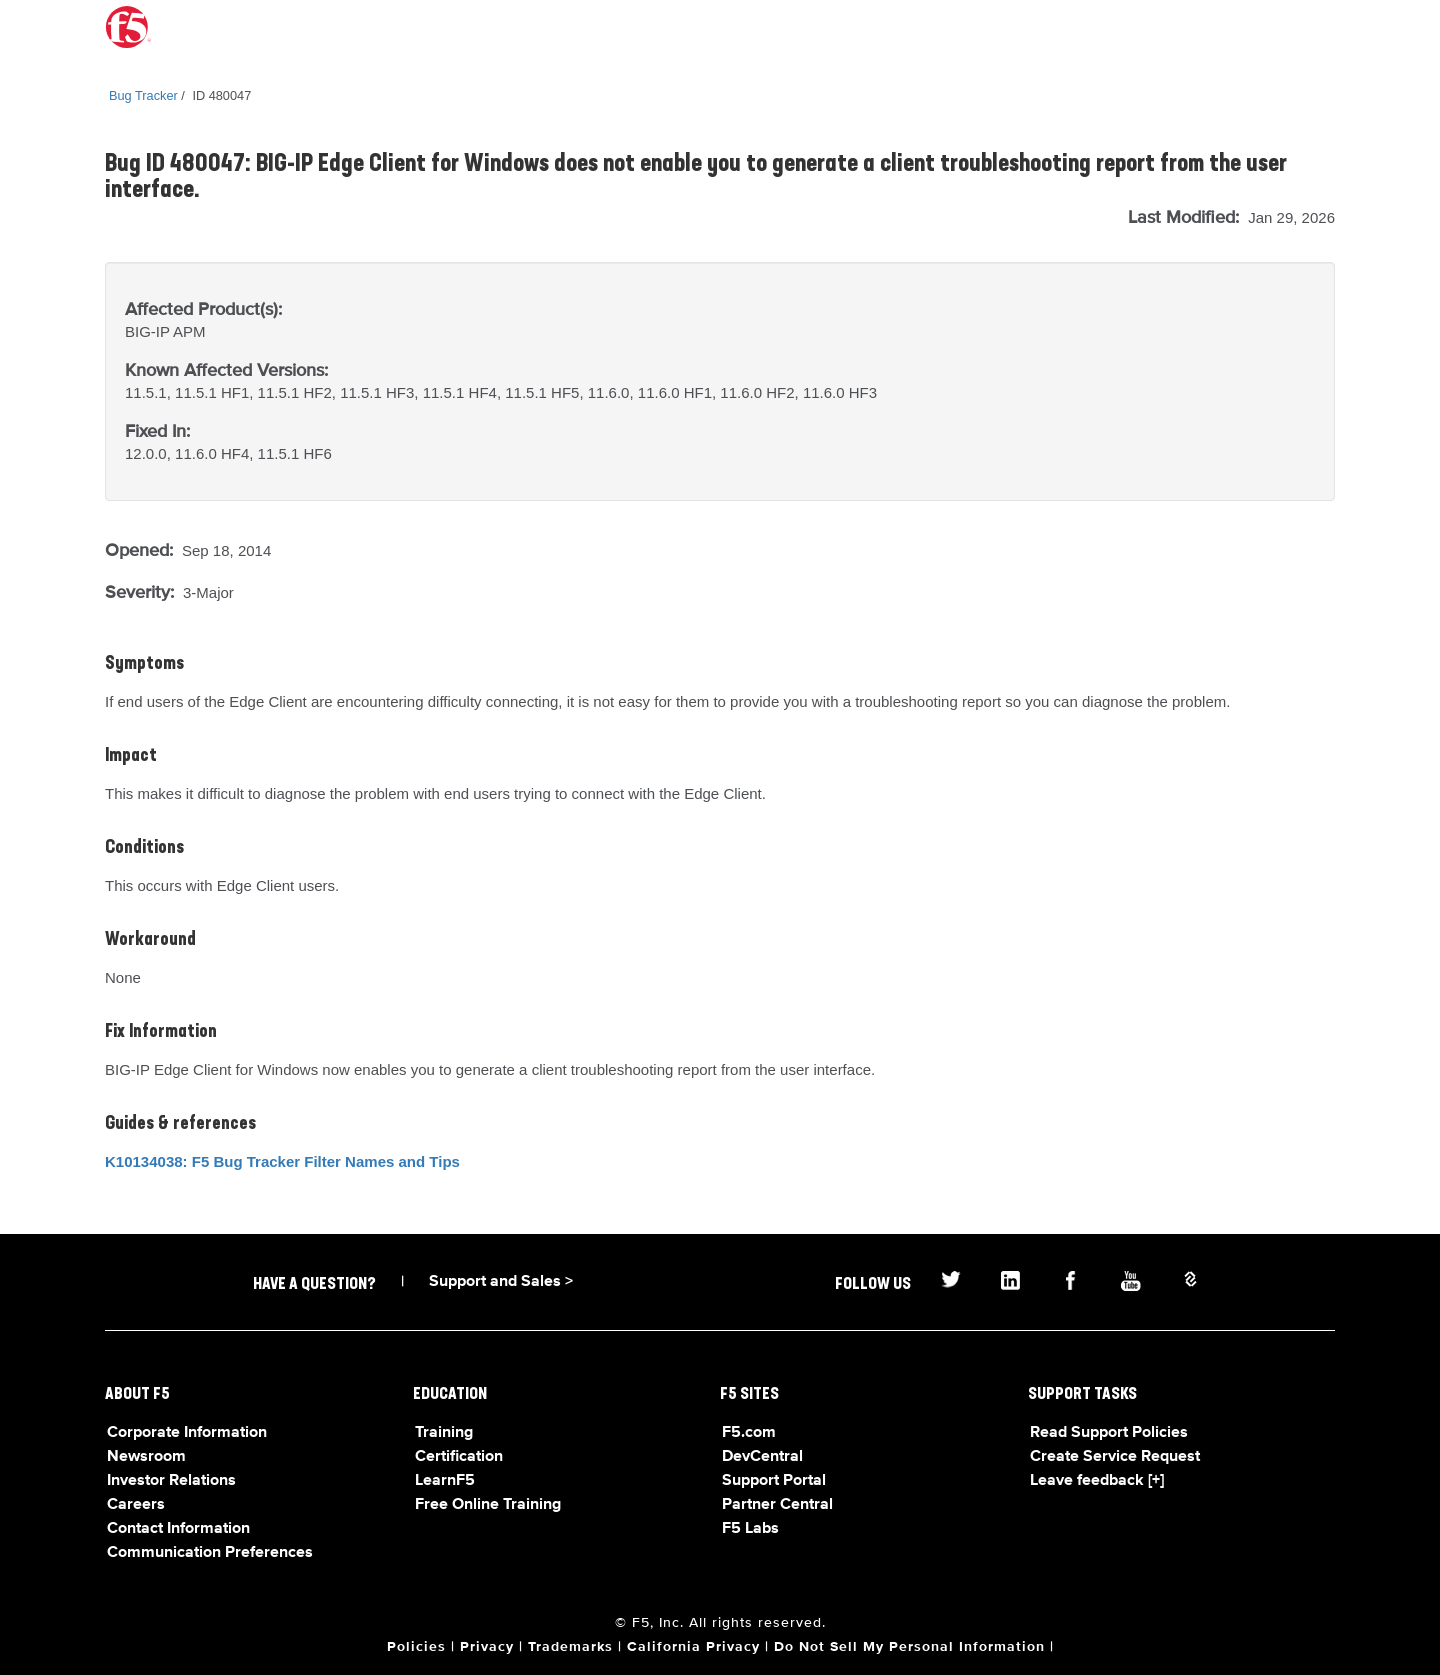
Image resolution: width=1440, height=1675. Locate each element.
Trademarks (570, 1647)
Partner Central (777, 1505)
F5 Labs (750, 1529)
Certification (459, 1457)
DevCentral (762, 1457)
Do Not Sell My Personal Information (909, 1647)
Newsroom (146, 1457)
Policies (416, 1647)
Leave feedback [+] (1097, 1481)
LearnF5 (445, 1481)
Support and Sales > (501, 1282)
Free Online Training (488, 1505)
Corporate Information (187, 1433)
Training (444, 1433)
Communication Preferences (210, 1553)
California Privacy (693, 1647)
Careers (136, 1505)
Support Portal (774, 1481)
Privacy (487, 1647)
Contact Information (178, 1529)
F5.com (749, 1433)
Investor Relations (171, 1481)
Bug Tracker (143, 95)
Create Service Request (1115, 1457)
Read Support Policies (1109, 1433)
